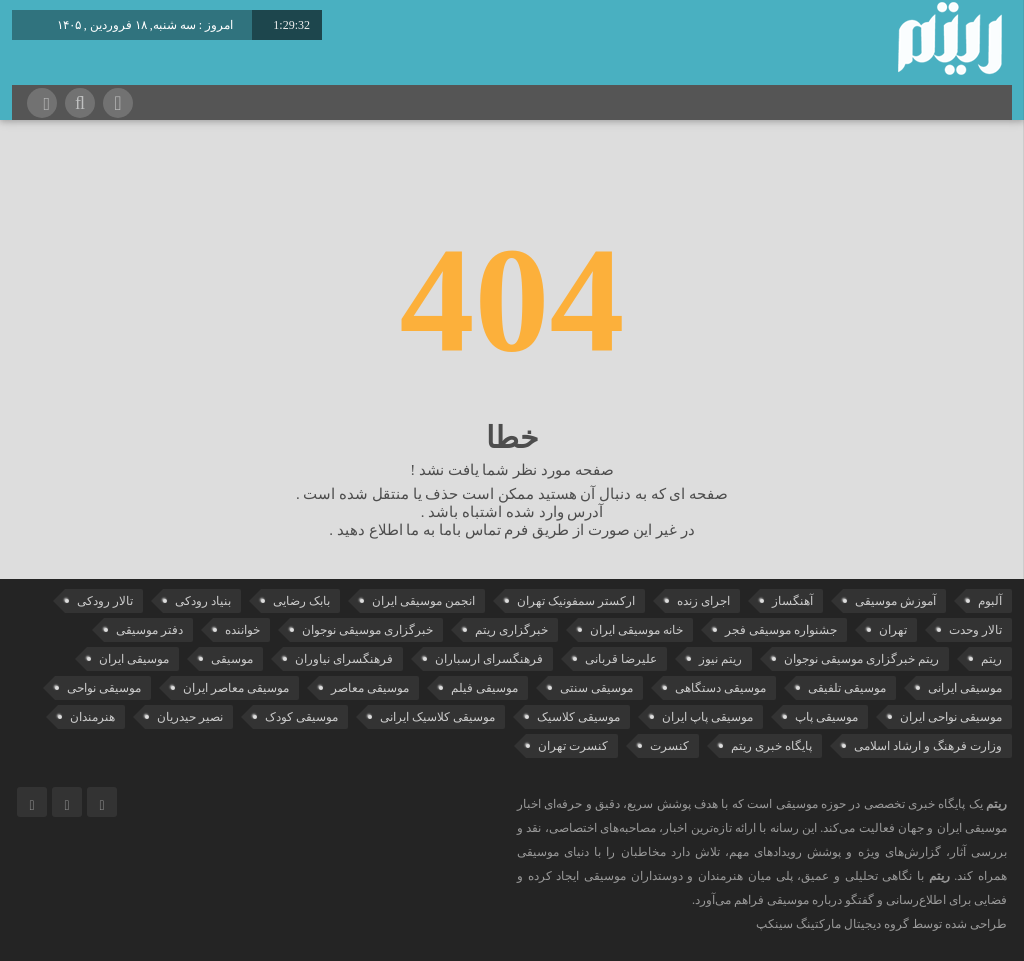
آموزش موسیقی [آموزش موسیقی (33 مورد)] (895, 601)
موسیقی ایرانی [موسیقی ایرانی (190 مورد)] (965, 688)
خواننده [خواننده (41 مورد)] (242, 630)
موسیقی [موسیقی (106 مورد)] (232, 659)
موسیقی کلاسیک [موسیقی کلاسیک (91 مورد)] (578, 717)
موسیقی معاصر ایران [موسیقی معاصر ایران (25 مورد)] (236, 688)
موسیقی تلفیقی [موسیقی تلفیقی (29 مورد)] (847, 688)
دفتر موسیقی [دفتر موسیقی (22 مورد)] (149, 630)
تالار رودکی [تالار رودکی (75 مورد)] (105, 601)
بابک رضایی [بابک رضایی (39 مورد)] (301, 601)
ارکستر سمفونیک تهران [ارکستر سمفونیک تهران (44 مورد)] (576, 601)
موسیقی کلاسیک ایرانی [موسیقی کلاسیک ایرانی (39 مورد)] (437, 717)
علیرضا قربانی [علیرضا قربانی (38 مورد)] (621, 659)
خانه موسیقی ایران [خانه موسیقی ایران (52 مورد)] (636, 630)
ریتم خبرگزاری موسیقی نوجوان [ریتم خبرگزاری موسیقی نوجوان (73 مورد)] (861, 659)
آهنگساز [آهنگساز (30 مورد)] (792, 601)
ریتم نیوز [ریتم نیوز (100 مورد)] (720, 659)
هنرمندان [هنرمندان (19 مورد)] (92, 717)
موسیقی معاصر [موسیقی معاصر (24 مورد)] (370, 688)
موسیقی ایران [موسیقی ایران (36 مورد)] (134, 659)
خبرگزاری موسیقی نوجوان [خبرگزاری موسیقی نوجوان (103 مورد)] (367, 630)
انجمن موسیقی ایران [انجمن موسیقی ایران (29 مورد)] (423, 601)
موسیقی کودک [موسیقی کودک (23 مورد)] (301, 717)
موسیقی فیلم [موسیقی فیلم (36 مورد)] (484, 688)
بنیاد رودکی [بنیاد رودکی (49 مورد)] (203, 601)
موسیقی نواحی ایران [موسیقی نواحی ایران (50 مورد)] (951, 717)
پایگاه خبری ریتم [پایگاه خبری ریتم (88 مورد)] (771, 746)
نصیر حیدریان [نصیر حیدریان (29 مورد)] (190, 717)
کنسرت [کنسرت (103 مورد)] (669, 746)
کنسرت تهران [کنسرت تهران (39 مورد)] (573, 746)
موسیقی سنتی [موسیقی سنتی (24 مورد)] (596, 688)
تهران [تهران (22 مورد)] (893, 630)
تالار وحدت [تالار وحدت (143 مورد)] (975, 630)
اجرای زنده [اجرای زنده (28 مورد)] (703, 601)
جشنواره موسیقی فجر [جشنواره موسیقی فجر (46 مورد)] (781, 630)
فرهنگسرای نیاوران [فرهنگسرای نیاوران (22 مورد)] (344, 659)
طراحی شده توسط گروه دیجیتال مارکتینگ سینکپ (881, 924)
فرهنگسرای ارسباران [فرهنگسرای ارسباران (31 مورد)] (489, 659)
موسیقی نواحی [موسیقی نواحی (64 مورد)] (104, 688)
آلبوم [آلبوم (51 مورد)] (990, 601)
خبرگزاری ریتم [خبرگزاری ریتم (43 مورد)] (511, 630)
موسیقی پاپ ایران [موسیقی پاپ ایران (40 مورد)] (707, 717)
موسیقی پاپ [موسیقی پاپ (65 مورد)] (826, 717)
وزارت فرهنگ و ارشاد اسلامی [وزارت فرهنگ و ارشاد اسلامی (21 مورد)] (928, 746)
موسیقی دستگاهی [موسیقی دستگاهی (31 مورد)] (720, 688)
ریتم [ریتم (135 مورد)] (991, 659)
